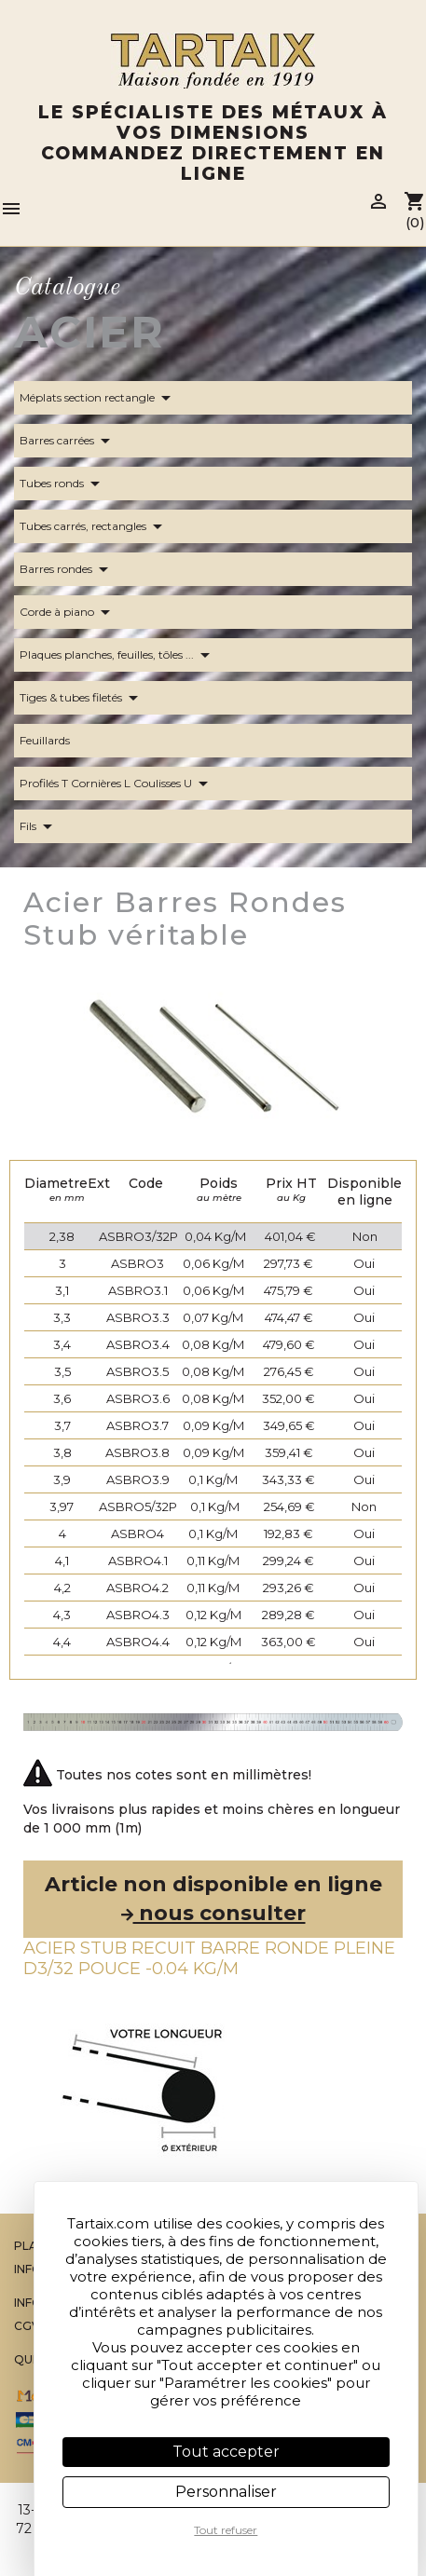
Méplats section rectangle (98, 398)
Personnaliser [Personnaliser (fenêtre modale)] (226, 2492)
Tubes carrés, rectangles (94, 526)
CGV (27, 2326)
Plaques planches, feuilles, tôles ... (118, 655)
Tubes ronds (63, 483)
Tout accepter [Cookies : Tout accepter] (226, 2451)
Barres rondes (67, 569)
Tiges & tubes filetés (82, 698)
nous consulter (213, 1913)
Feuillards (56, 740)
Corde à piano (68, 612)
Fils (39, 826)
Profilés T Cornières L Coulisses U (117, 783)
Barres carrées (68, 440)
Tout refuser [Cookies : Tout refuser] (225, 2530)
